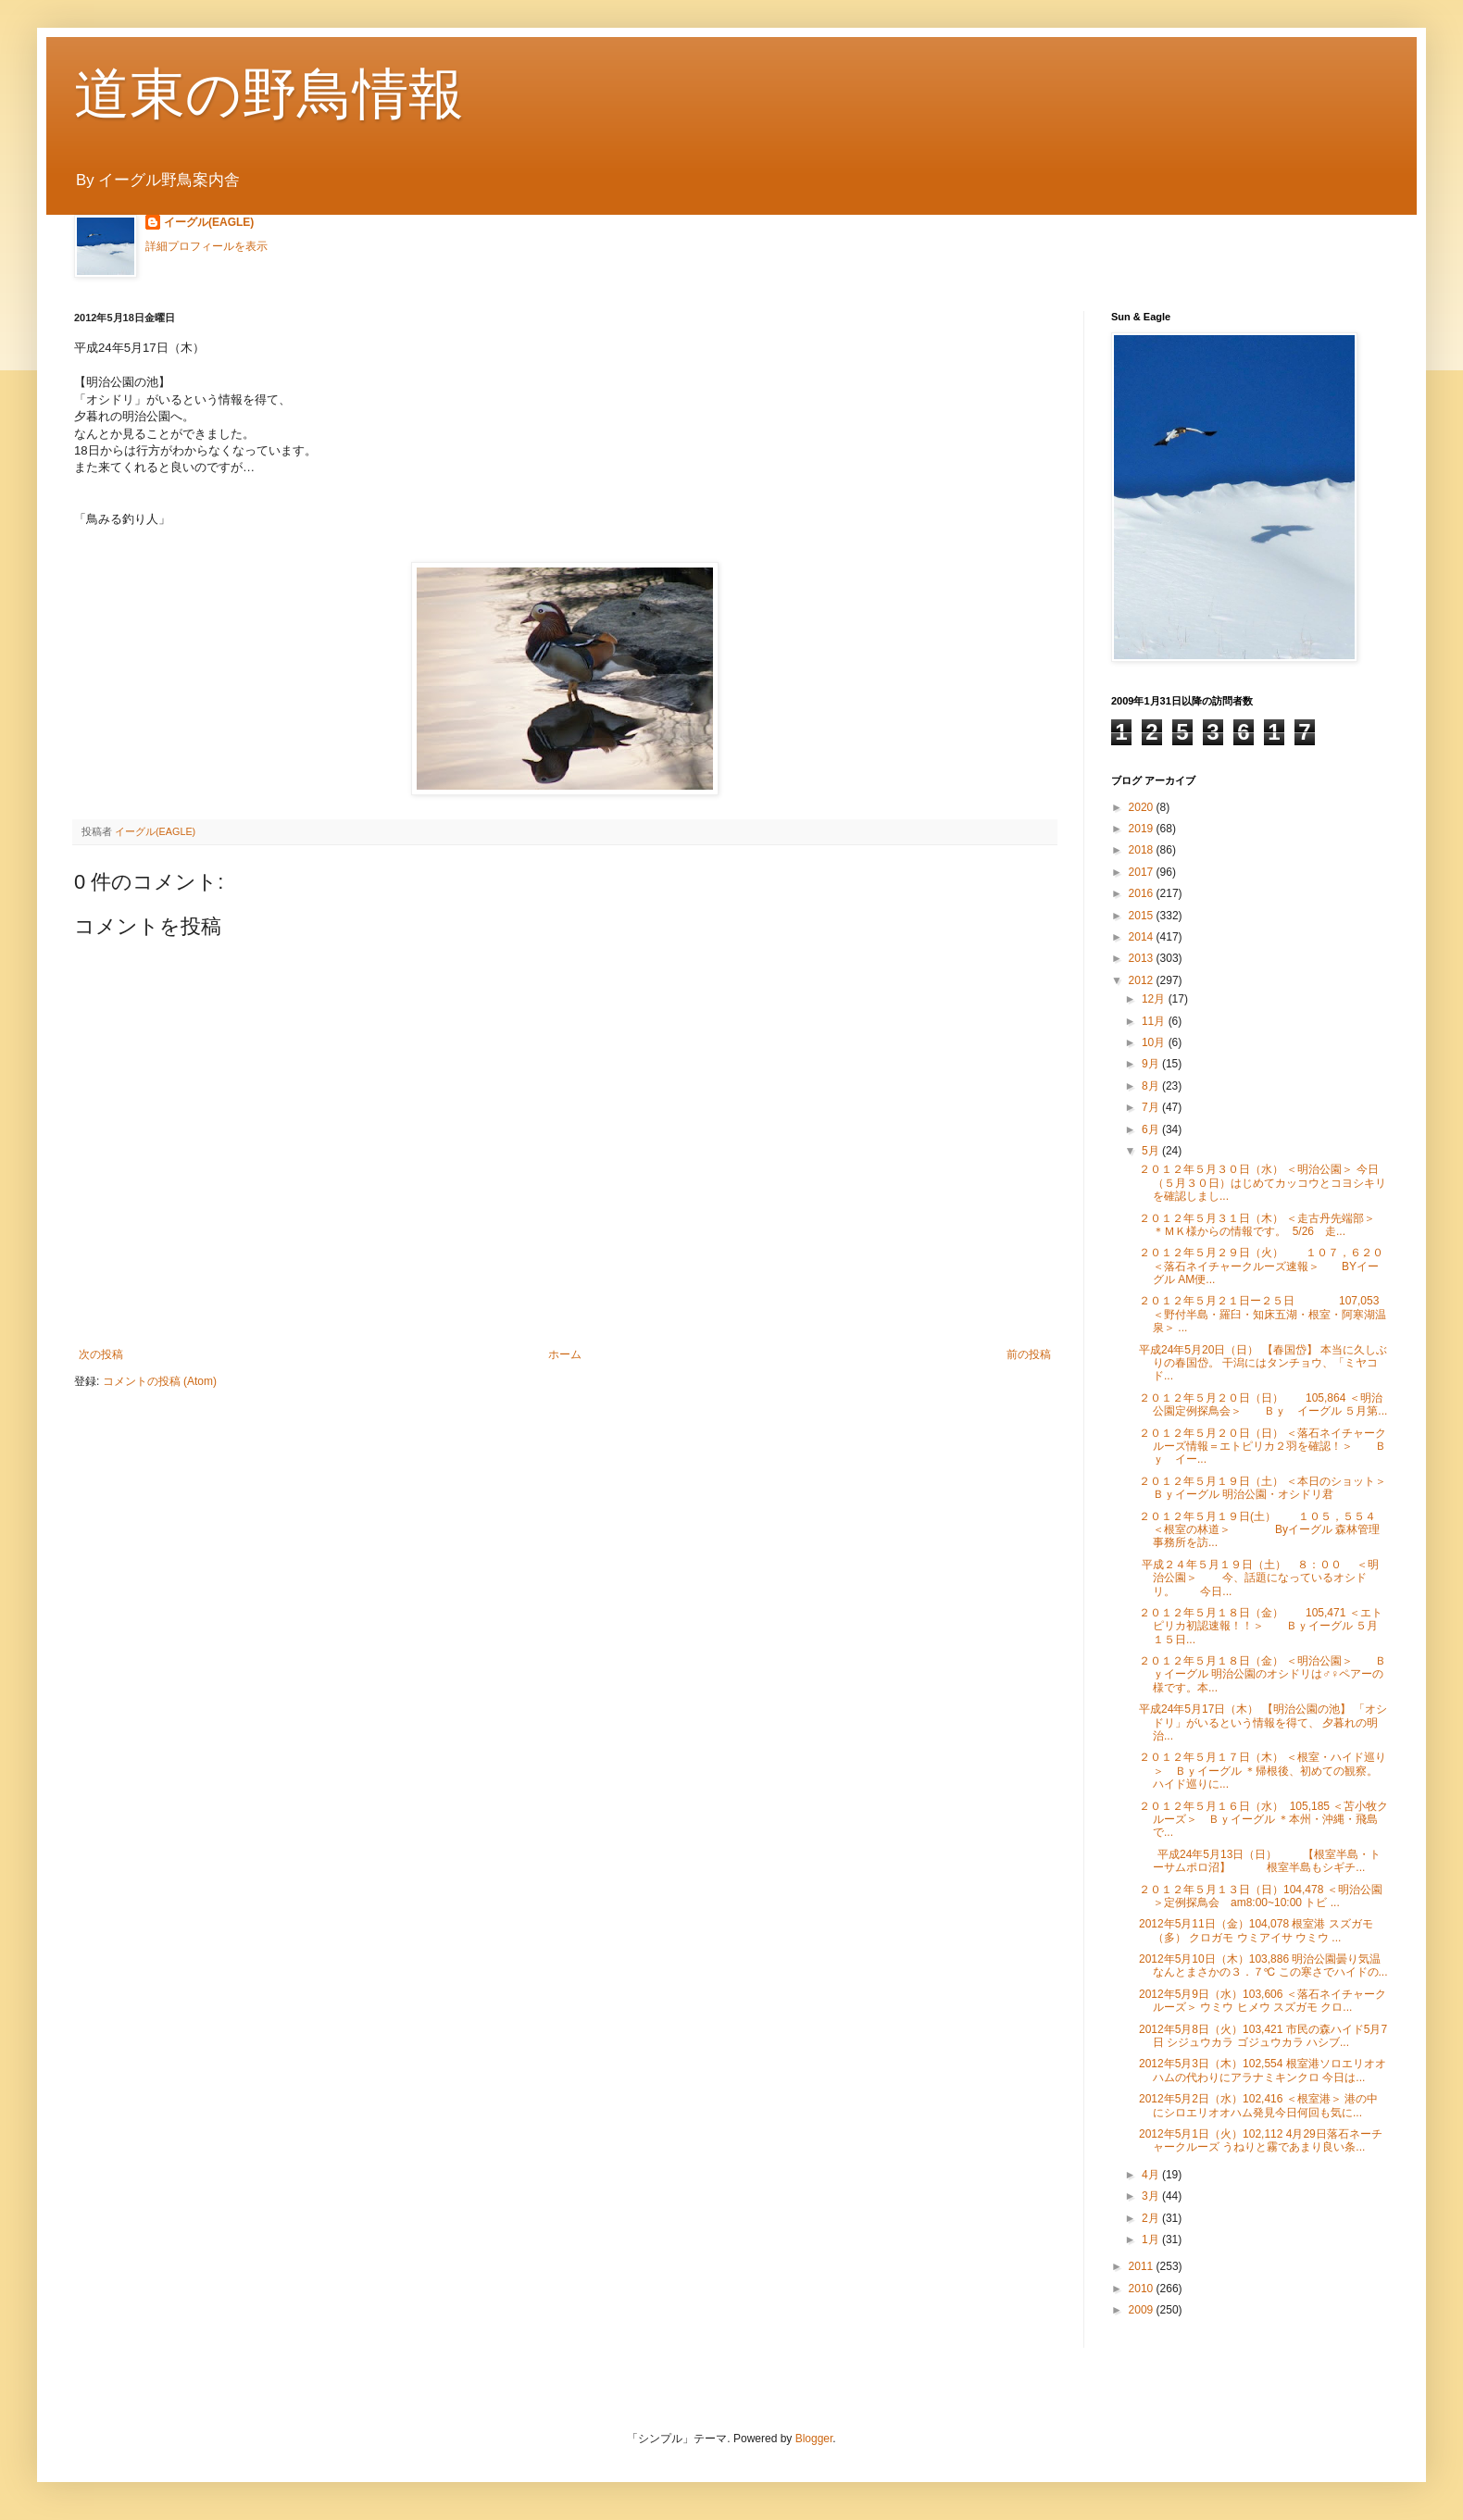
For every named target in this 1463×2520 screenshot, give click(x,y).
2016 (1143, 893)
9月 (1152, 1063)
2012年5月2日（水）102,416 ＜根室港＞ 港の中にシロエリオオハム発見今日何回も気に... (1258, 2105)
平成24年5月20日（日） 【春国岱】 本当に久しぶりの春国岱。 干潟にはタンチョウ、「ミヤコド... (1263, 1363)
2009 (1143, 2309)
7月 (1152, 1107)
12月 (1155, 998)
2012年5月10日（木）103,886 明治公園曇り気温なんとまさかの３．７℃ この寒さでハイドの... (1263, 1965)
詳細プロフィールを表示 (206, 246)
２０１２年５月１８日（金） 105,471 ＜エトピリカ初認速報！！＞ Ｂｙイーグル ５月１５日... (1260, 1626)
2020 (1143, 807)
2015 (1143, 915)
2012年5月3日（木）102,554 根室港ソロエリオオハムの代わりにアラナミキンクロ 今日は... (1262, 2070)
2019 (1143, 828)
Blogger (814, 2438)
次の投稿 (101, 1354)
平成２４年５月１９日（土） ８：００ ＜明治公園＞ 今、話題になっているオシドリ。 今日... (1259, 1578)
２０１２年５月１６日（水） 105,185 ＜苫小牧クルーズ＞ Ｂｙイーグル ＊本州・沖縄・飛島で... (1263, 1820)
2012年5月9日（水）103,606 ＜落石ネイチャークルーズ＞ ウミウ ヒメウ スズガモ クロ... (1262, 2001)
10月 (1155, 1042)
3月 (1152, 2195)
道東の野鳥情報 (269, 94)
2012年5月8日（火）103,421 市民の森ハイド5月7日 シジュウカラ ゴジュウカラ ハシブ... (1263, 2036)
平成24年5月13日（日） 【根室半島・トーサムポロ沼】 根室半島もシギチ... (1260, 1861)
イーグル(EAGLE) (209, 222)
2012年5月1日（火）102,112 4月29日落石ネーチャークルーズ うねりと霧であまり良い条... (1260, 2140)
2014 (1143, 936)
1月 (1152, 2239)
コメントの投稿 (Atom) (160, 1381)
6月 (1152, 1129)
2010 (1143, 2288)
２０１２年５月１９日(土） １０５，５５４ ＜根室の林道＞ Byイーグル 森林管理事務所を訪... (1259, 1530)
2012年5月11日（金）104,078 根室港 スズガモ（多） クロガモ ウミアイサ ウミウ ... (1256, 1930)
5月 (1152, 1150)
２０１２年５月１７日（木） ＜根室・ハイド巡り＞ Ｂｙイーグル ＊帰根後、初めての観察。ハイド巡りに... (1262, 1770)
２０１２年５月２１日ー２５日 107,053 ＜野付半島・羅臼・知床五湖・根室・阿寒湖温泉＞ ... (1262, 1314)
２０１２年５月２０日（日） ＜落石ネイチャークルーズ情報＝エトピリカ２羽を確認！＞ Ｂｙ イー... (1262, 1446)
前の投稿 (1029, 1354)
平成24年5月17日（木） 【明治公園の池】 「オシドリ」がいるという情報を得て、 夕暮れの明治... (1263, 1722)
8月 (1152, 1085)
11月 (1155, 1021)
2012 (1143, 980)
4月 (1152, 2174)
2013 (1143, 958)
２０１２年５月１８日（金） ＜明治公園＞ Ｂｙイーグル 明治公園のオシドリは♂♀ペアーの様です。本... (1262, 1674)
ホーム (564, 1354)
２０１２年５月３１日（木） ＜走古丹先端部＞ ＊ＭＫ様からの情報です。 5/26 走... (1273, 1225)
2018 (1143, 849)
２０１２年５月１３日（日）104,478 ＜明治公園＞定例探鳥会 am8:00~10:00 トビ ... (1260, 1896)
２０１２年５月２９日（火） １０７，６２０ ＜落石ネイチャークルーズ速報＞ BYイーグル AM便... (1261, 1266)
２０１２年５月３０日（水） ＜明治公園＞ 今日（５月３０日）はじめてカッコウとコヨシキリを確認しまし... (1262, 1183)
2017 (1143, 872)
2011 (1143, 2266)
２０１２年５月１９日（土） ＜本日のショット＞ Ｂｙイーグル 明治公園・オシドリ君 (1273, 1488)
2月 (1152, 2218)
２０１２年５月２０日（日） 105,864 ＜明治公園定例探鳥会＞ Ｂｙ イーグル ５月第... (1263, 1404)
